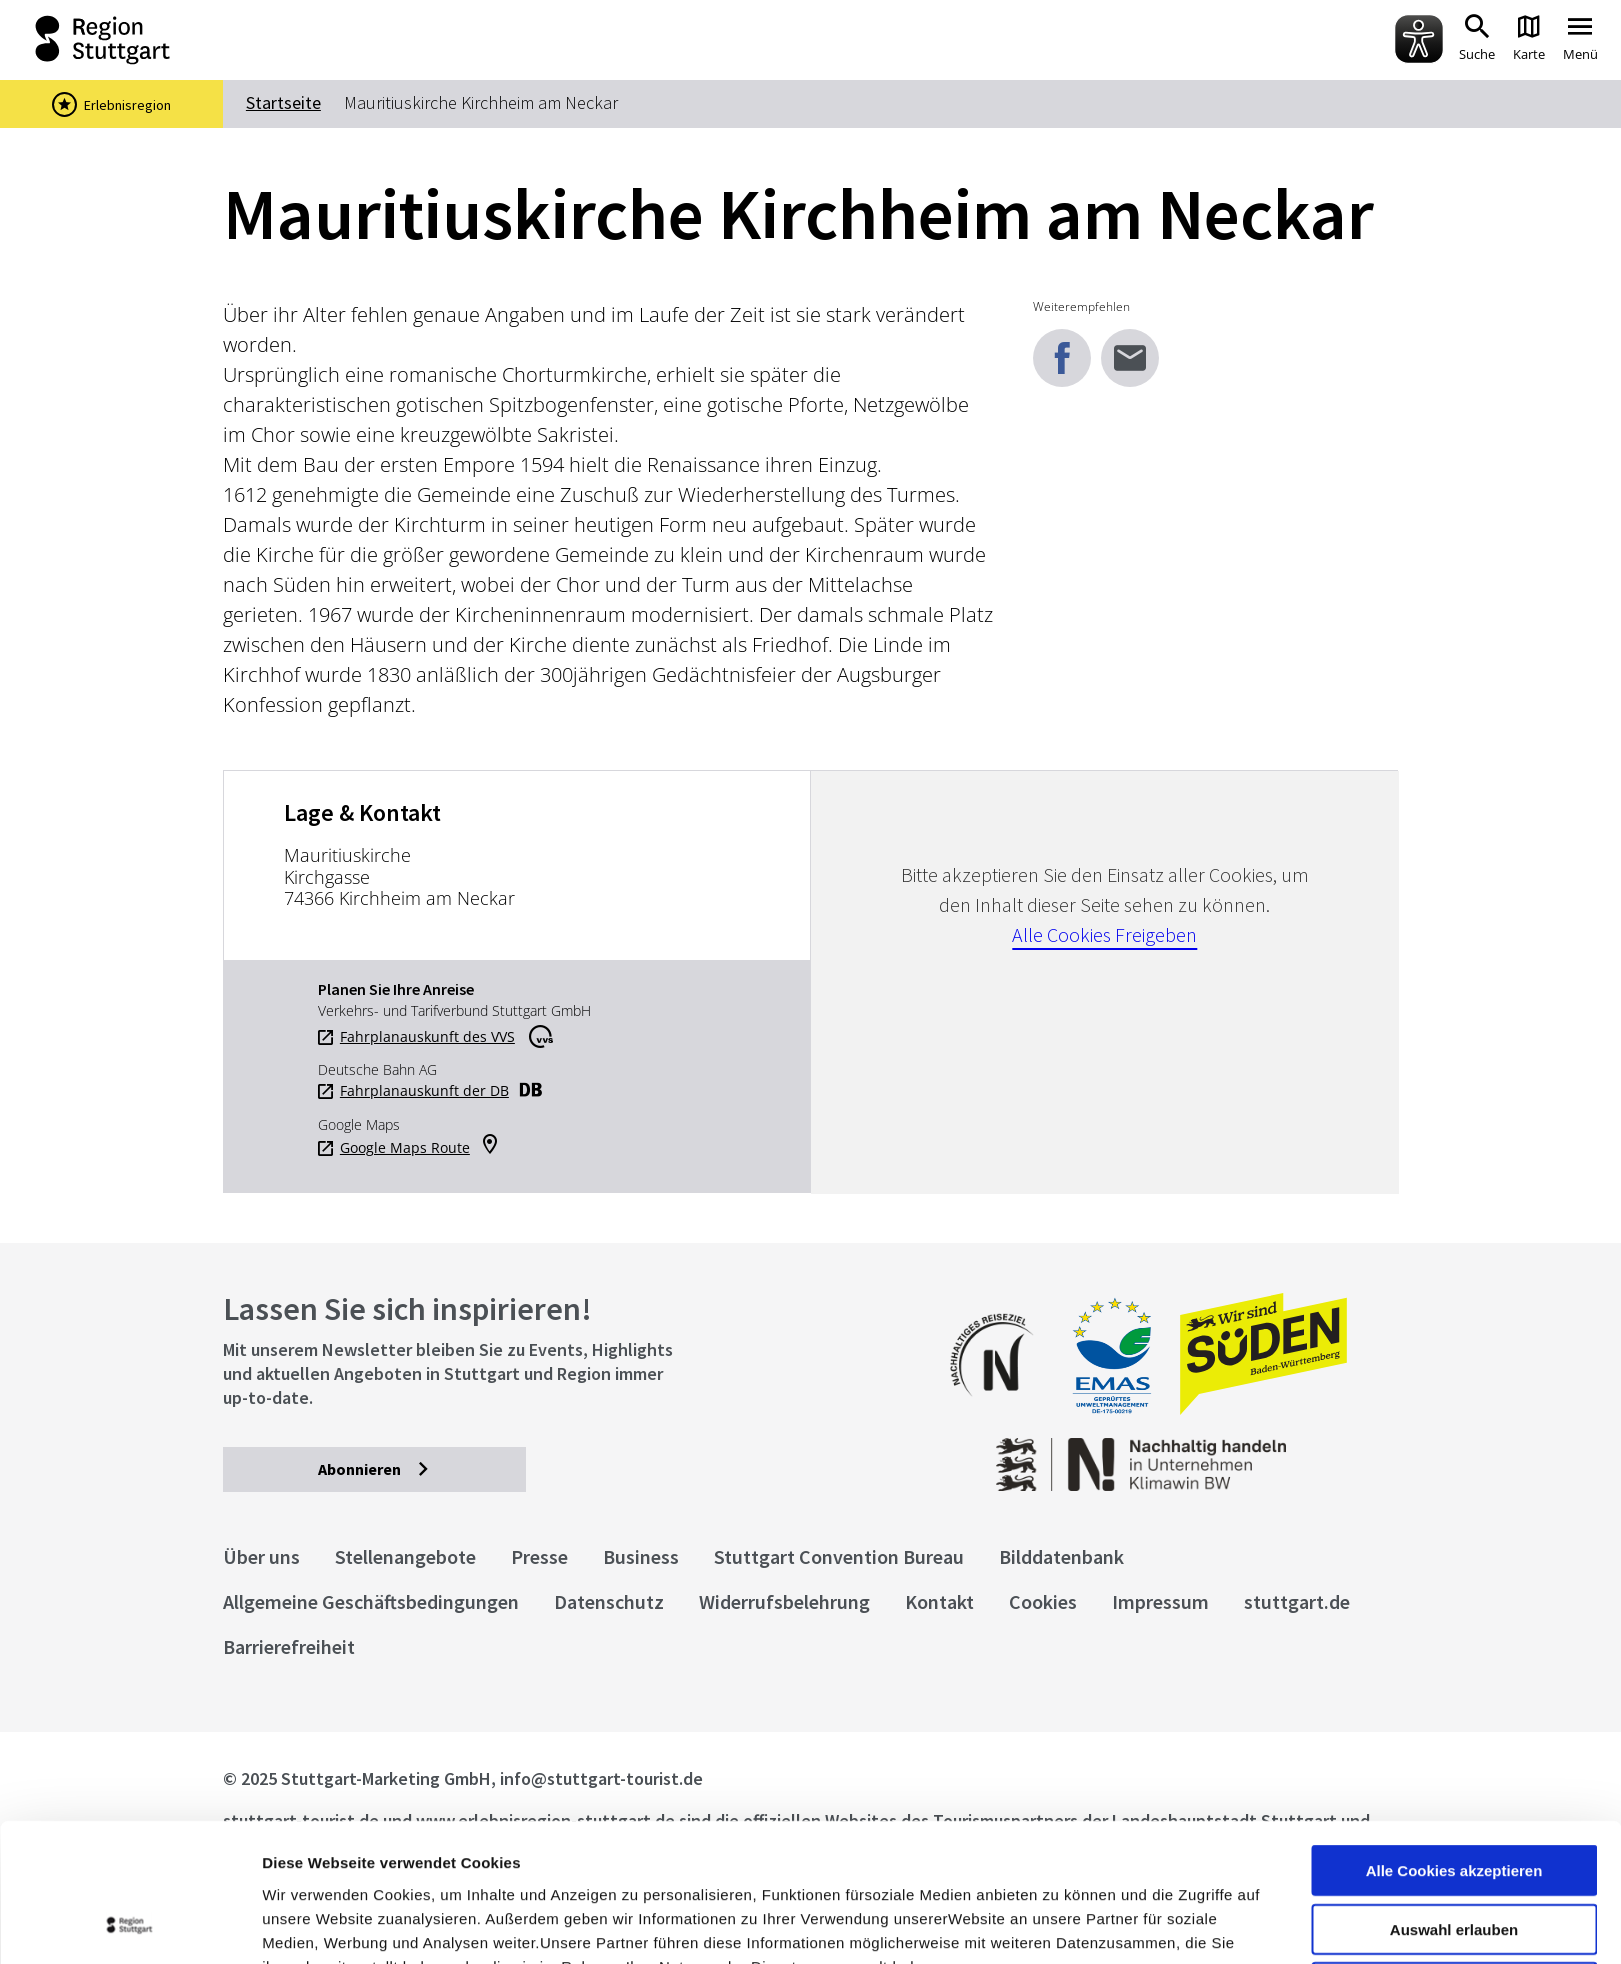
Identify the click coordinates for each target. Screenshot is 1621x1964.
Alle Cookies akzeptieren (1454, 1740)
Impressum (304, 1859)
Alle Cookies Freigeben (1104, 934)
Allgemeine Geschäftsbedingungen (371, 1601)
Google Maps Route (405, 1148)
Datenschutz (609, 1601)
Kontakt (939, 1601)
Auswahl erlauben (1454, 1799)
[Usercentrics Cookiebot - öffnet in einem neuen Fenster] (129, 1925)
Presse (539, 1556)
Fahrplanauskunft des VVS (427, 1037)
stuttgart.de (1297, 1601)
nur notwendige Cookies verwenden (1454, 1866)
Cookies (1043, 1601)
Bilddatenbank (1061, 1556)
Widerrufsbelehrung (784, 1601)
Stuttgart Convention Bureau (839, 1556)
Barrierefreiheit (289, 1646)
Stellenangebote (405, 1556)
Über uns (261, 1556)
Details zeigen (1063, 1924)
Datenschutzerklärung (444, 1859)
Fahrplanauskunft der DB (424, 1091)
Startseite (283, 102)
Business (641, 1556)
